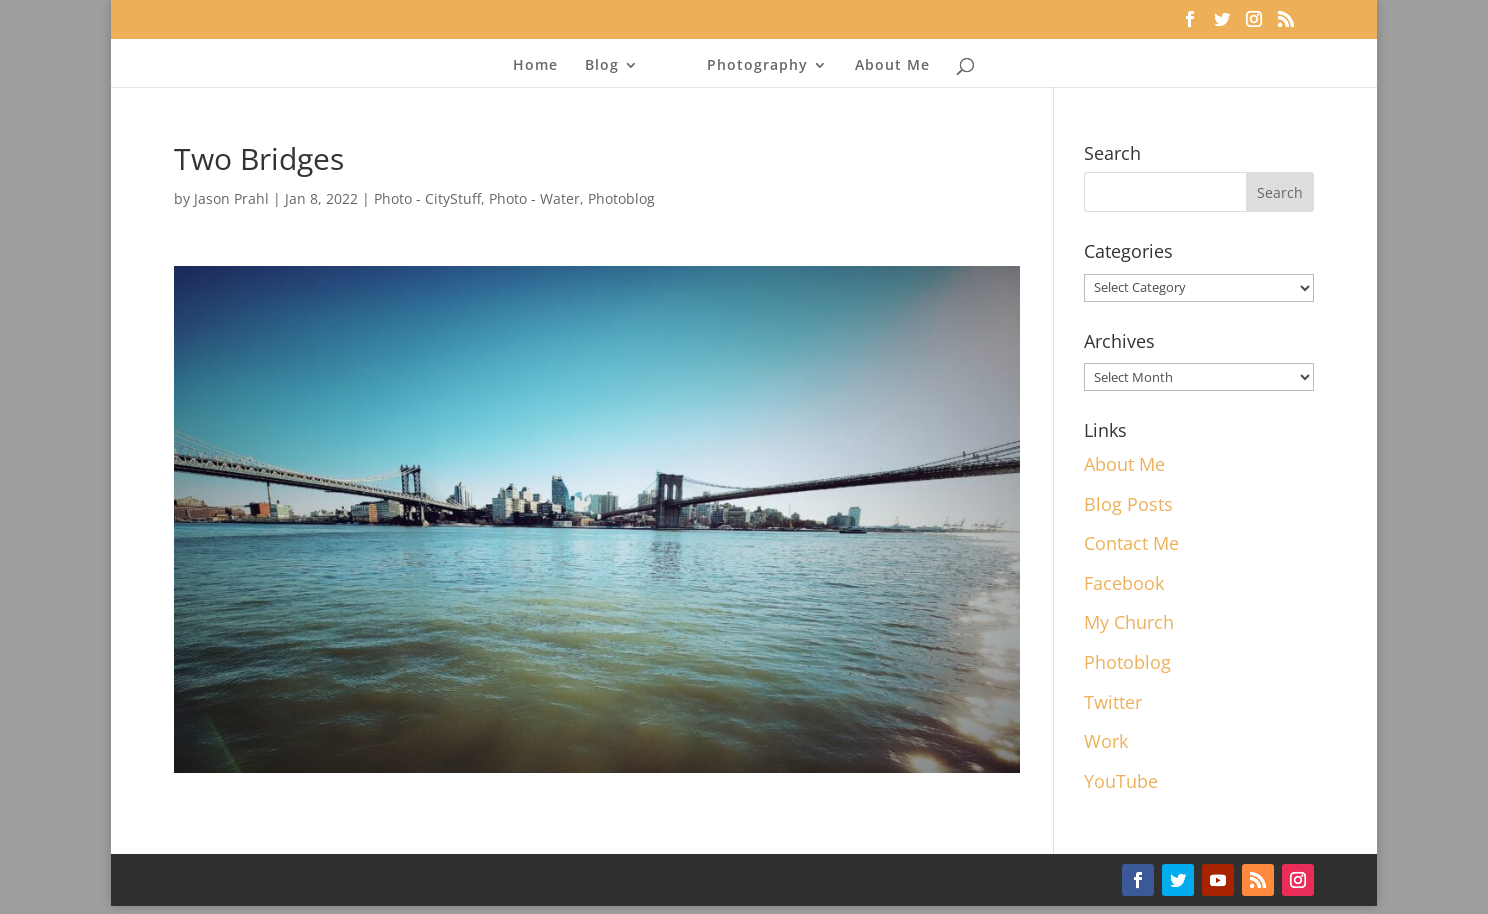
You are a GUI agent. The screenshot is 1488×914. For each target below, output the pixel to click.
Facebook (1124, 583)
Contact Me (1131, 543)
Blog (602, 66)
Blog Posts (1128, 504)
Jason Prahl (231, 198)
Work (1106, 741)
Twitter (1113, 702)
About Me (892, 66)
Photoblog (621, 198)
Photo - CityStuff (427, 198)
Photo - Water (534, 198)
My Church (1129, 622)
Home (535, 66)
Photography (757, 66)
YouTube (1121, 781)
